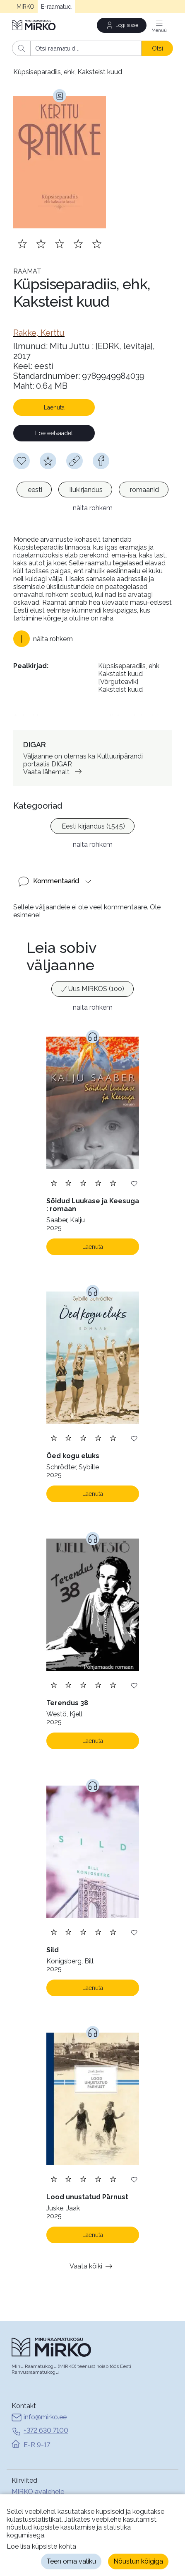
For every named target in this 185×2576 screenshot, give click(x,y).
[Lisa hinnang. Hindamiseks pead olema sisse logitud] (59, 243)
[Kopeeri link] (74, 461)
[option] (34, 489)
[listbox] (92, 491)
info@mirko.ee (39, 2418)
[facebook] (101, 461)
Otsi (157, 48)
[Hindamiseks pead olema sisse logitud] (48, 461)
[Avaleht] (34, 25)
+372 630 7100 (40, 2431)
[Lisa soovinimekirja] (134, 1183)
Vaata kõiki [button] (92, 2266)
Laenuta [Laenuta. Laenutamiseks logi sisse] (92, 1246)
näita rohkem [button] (93, 508)
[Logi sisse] (122, 25)
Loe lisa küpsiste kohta (41, 2546)
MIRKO (25, 6)
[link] (39, 333)
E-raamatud (56, 6)
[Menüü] (159, 25)
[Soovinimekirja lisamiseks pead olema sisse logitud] (21, 461)
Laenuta (54, 407)
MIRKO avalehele (38, 2492)
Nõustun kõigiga (138, 2561)
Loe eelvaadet (54, 433)
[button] (43, 638)
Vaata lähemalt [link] (54, 772)
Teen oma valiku (71, 2561)
